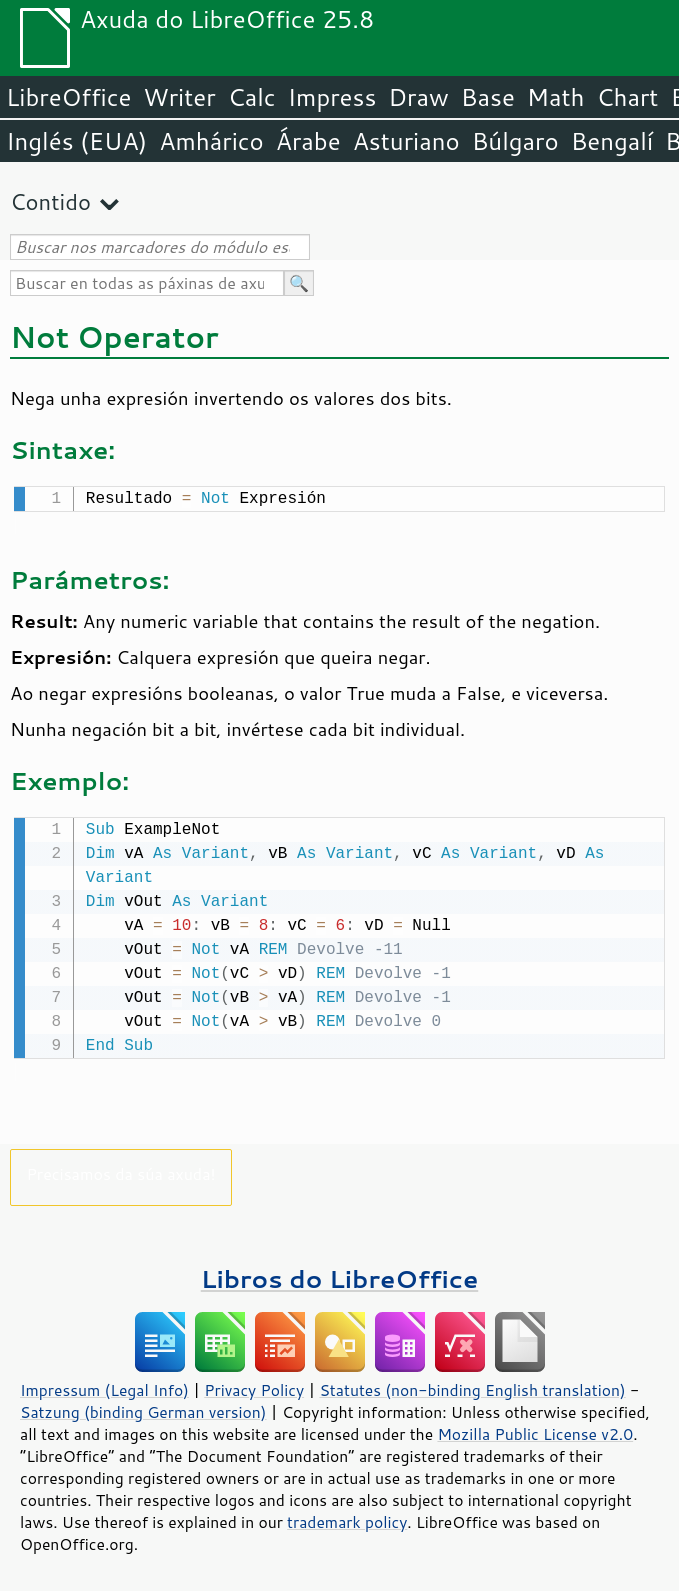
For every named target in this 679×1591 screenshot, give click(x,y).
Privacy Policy (254, 1386)
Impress (332, 97)
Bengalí (612, 141)
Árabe (308, 141)
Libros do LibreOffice (339, 1274)
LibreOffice (68, 97)
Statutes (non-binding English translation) (472, 1386)
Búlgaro (515, 141)
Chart (627, 97)
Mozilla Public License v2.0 (535, 1430)
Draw (418, 97)
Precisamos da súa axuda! (120, 1169)
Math (556, 97)
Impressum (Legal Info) (104, 1386)
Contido (50, 201)
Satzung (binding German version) (143, 1408)
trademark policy (347, 1518)
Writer (179, 97)
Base (488, 97)
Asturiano (406, 141)
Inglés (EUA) (76, 141)
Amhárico (211, 141)
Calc (252, 97)
